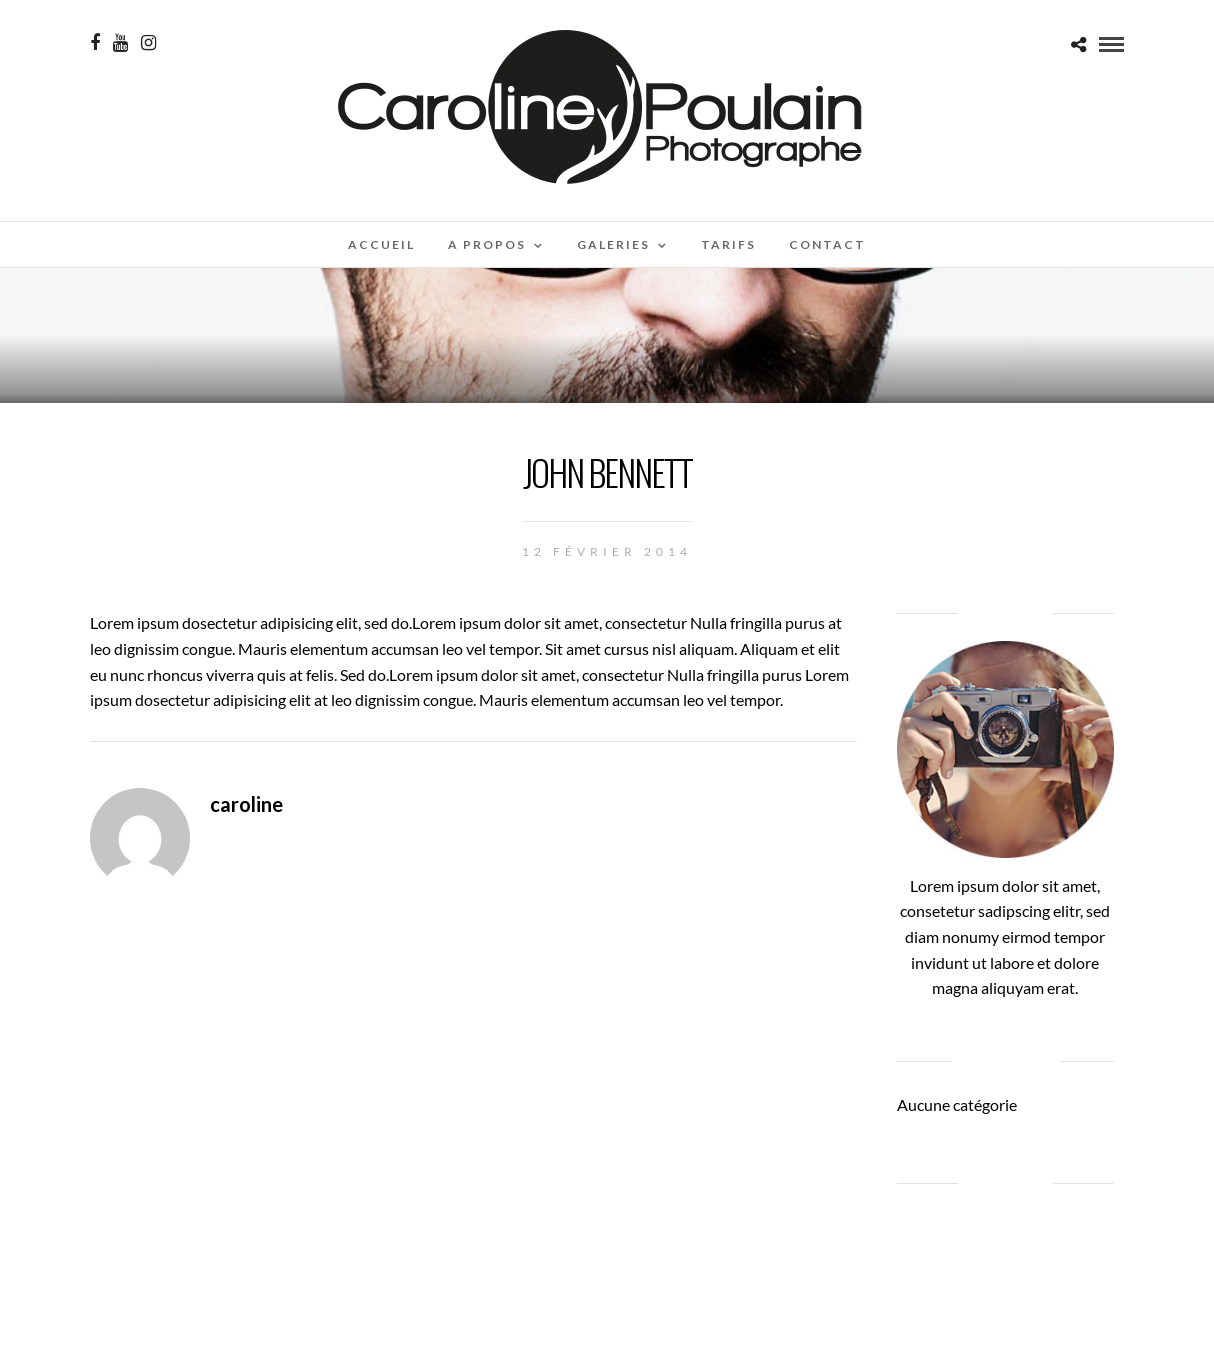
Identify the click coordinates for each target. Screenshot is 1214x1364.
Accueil (381, 244)
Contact (827, 244)
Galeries (613, 244)
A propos (487, 244)
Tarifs (728, 244)
